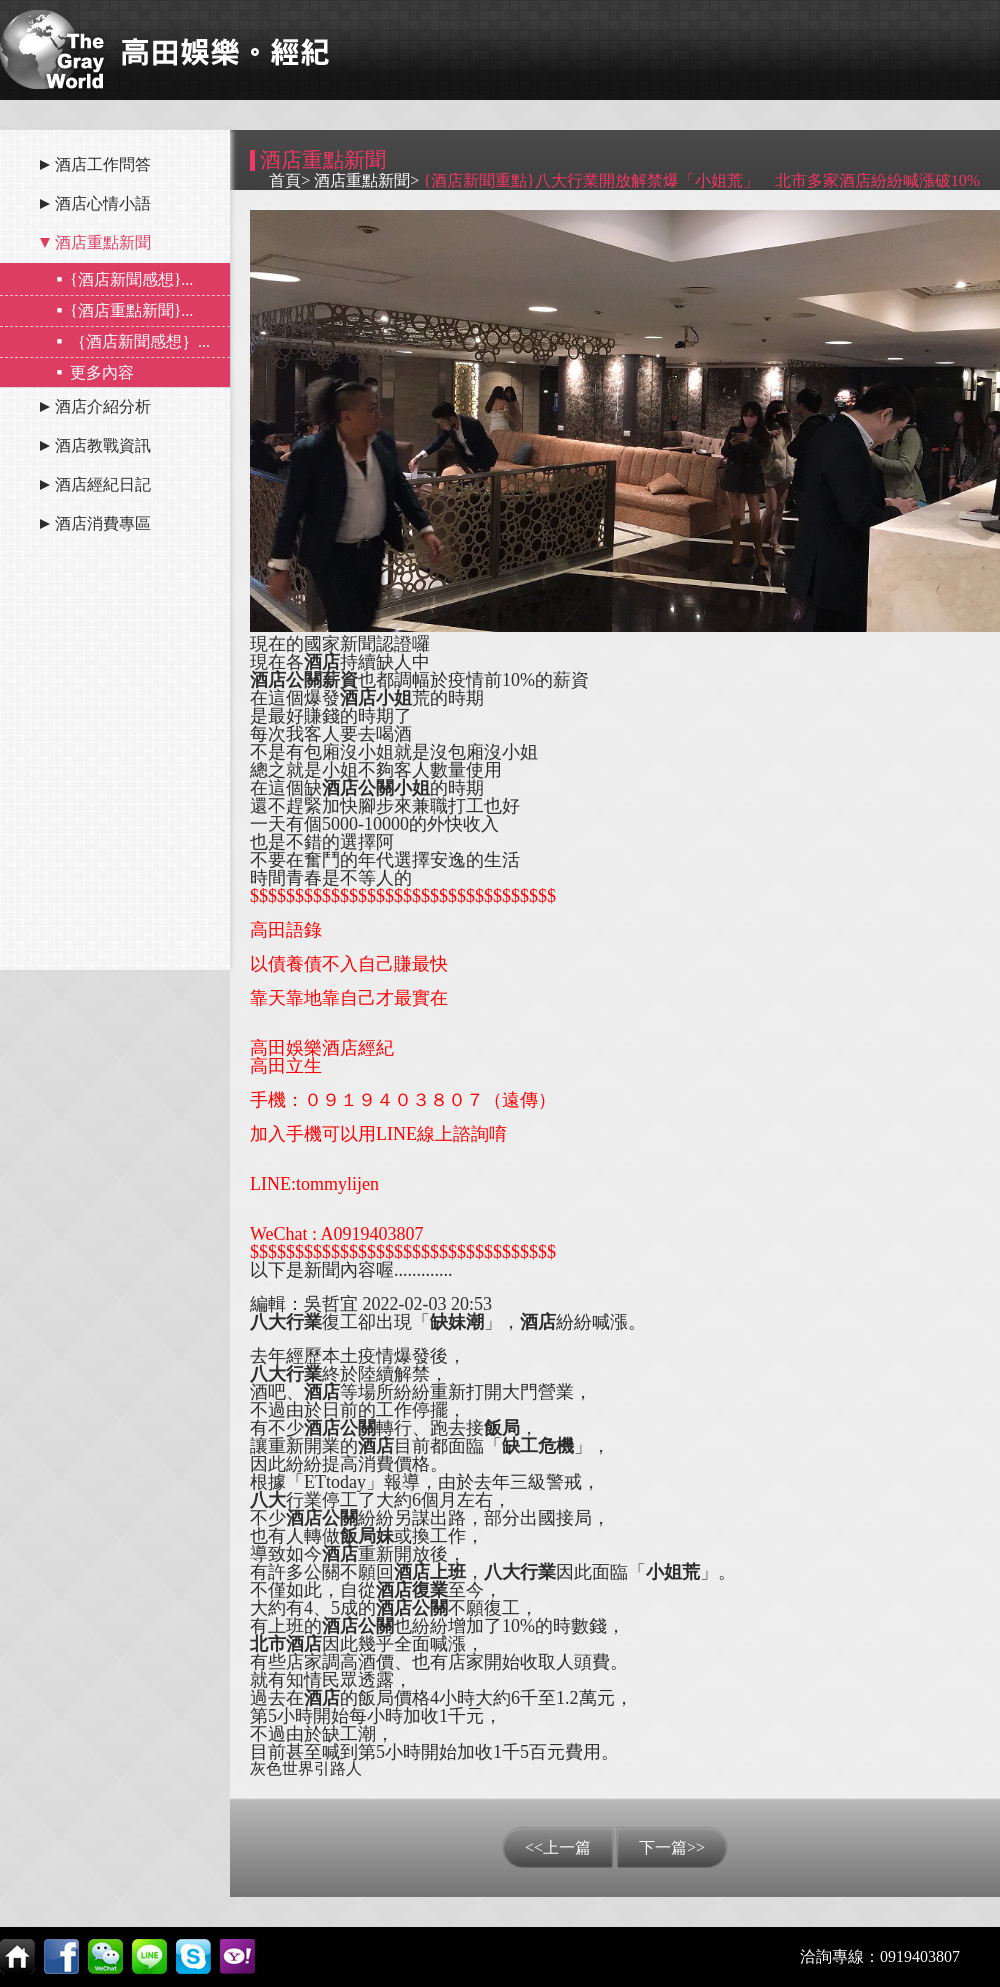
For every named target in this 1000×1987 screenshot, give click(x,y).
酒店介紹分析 (103, 406)
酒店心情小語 (103, 203)
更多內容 (102, 372)
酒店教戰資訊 (103, 445)
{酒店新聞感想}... (131, 279)
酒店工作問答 (103, 164)
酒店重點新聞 (103, 242)
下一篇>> (672, 1847)
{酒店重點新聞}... (131, 310)
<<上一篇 (558, 1847)
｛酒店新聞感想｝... (140, 341)
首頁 (285, 180)
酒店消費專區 (103, 523)
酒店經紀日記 (103, 484)
